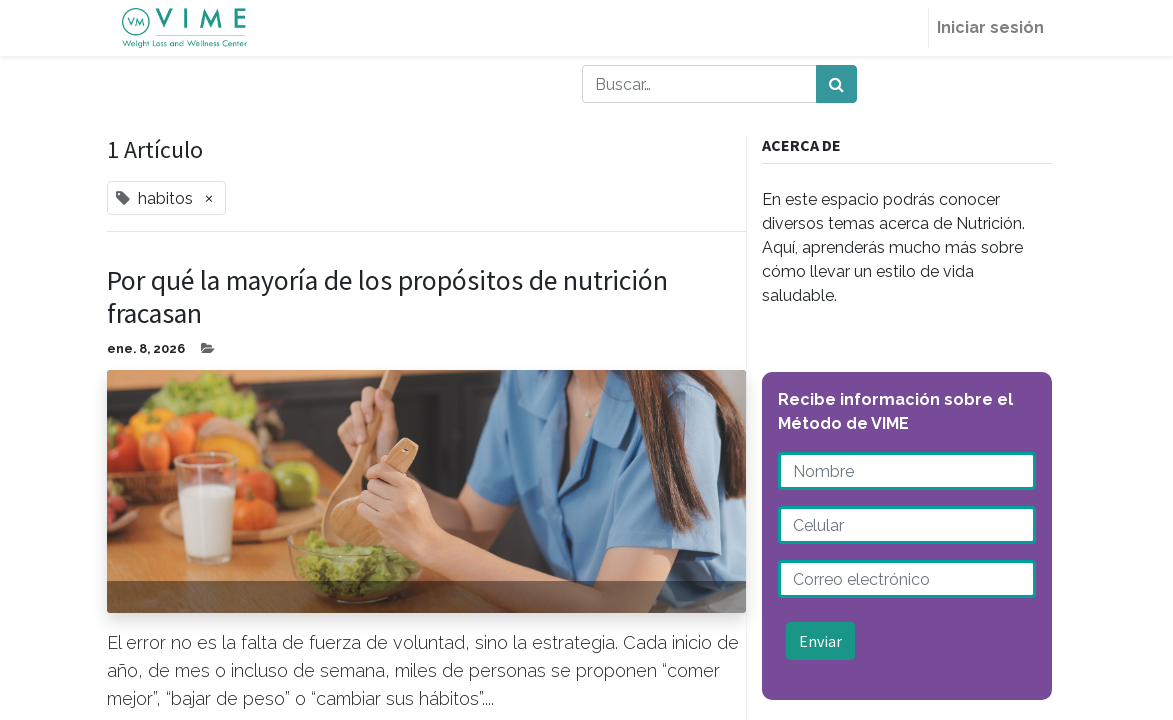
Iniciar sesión (990, 27)
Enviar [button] (820, 641)
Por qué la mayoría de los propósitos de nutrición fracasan (387, 297)
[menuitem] (904, 28)
